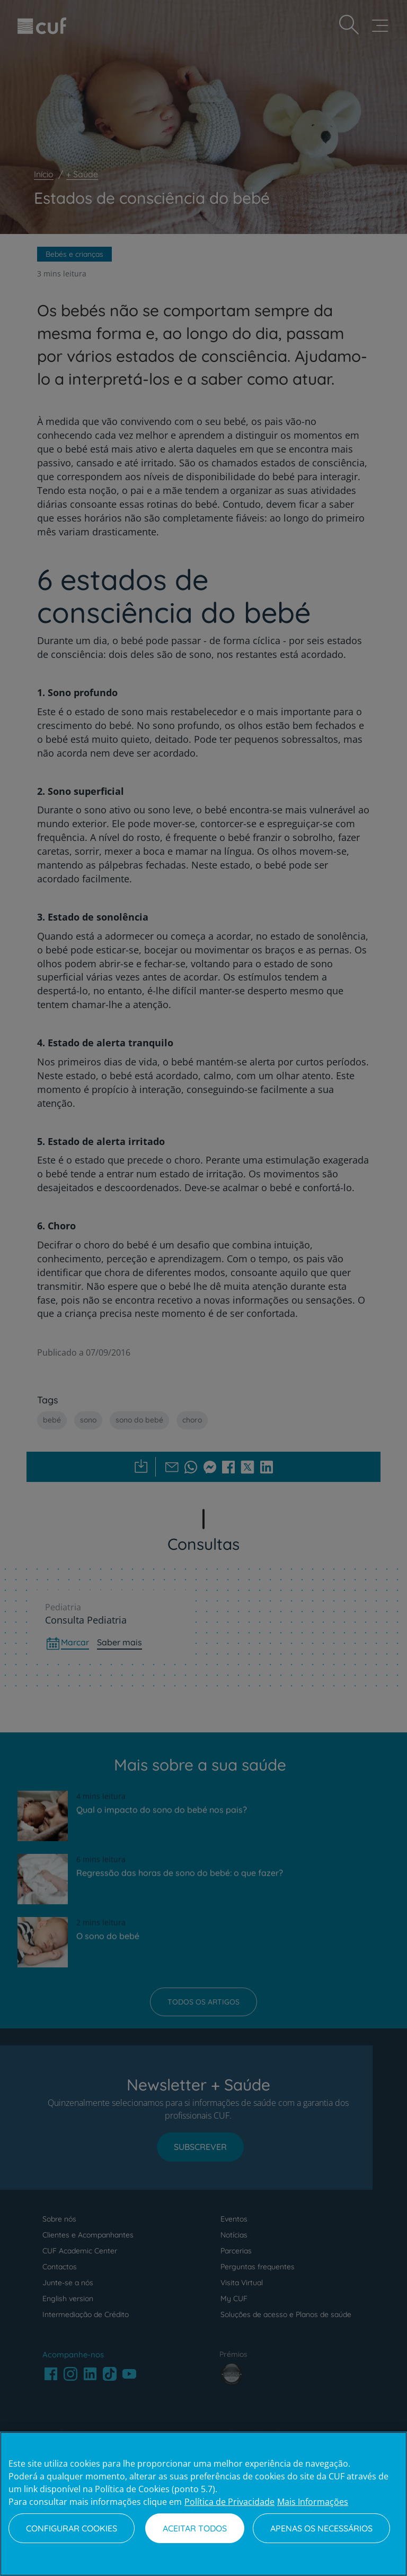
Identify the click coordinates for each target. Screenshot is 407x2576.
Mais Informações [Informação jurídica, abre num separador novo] (312, 2502)
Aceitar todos (195, 2528)
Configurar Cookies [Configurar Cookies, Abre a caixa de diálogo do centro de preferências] (71, 2528)
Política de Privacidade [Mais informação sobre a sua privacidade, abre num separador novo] (229, 2502)
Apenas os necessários (321, 2528)
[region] (203, 2504)
